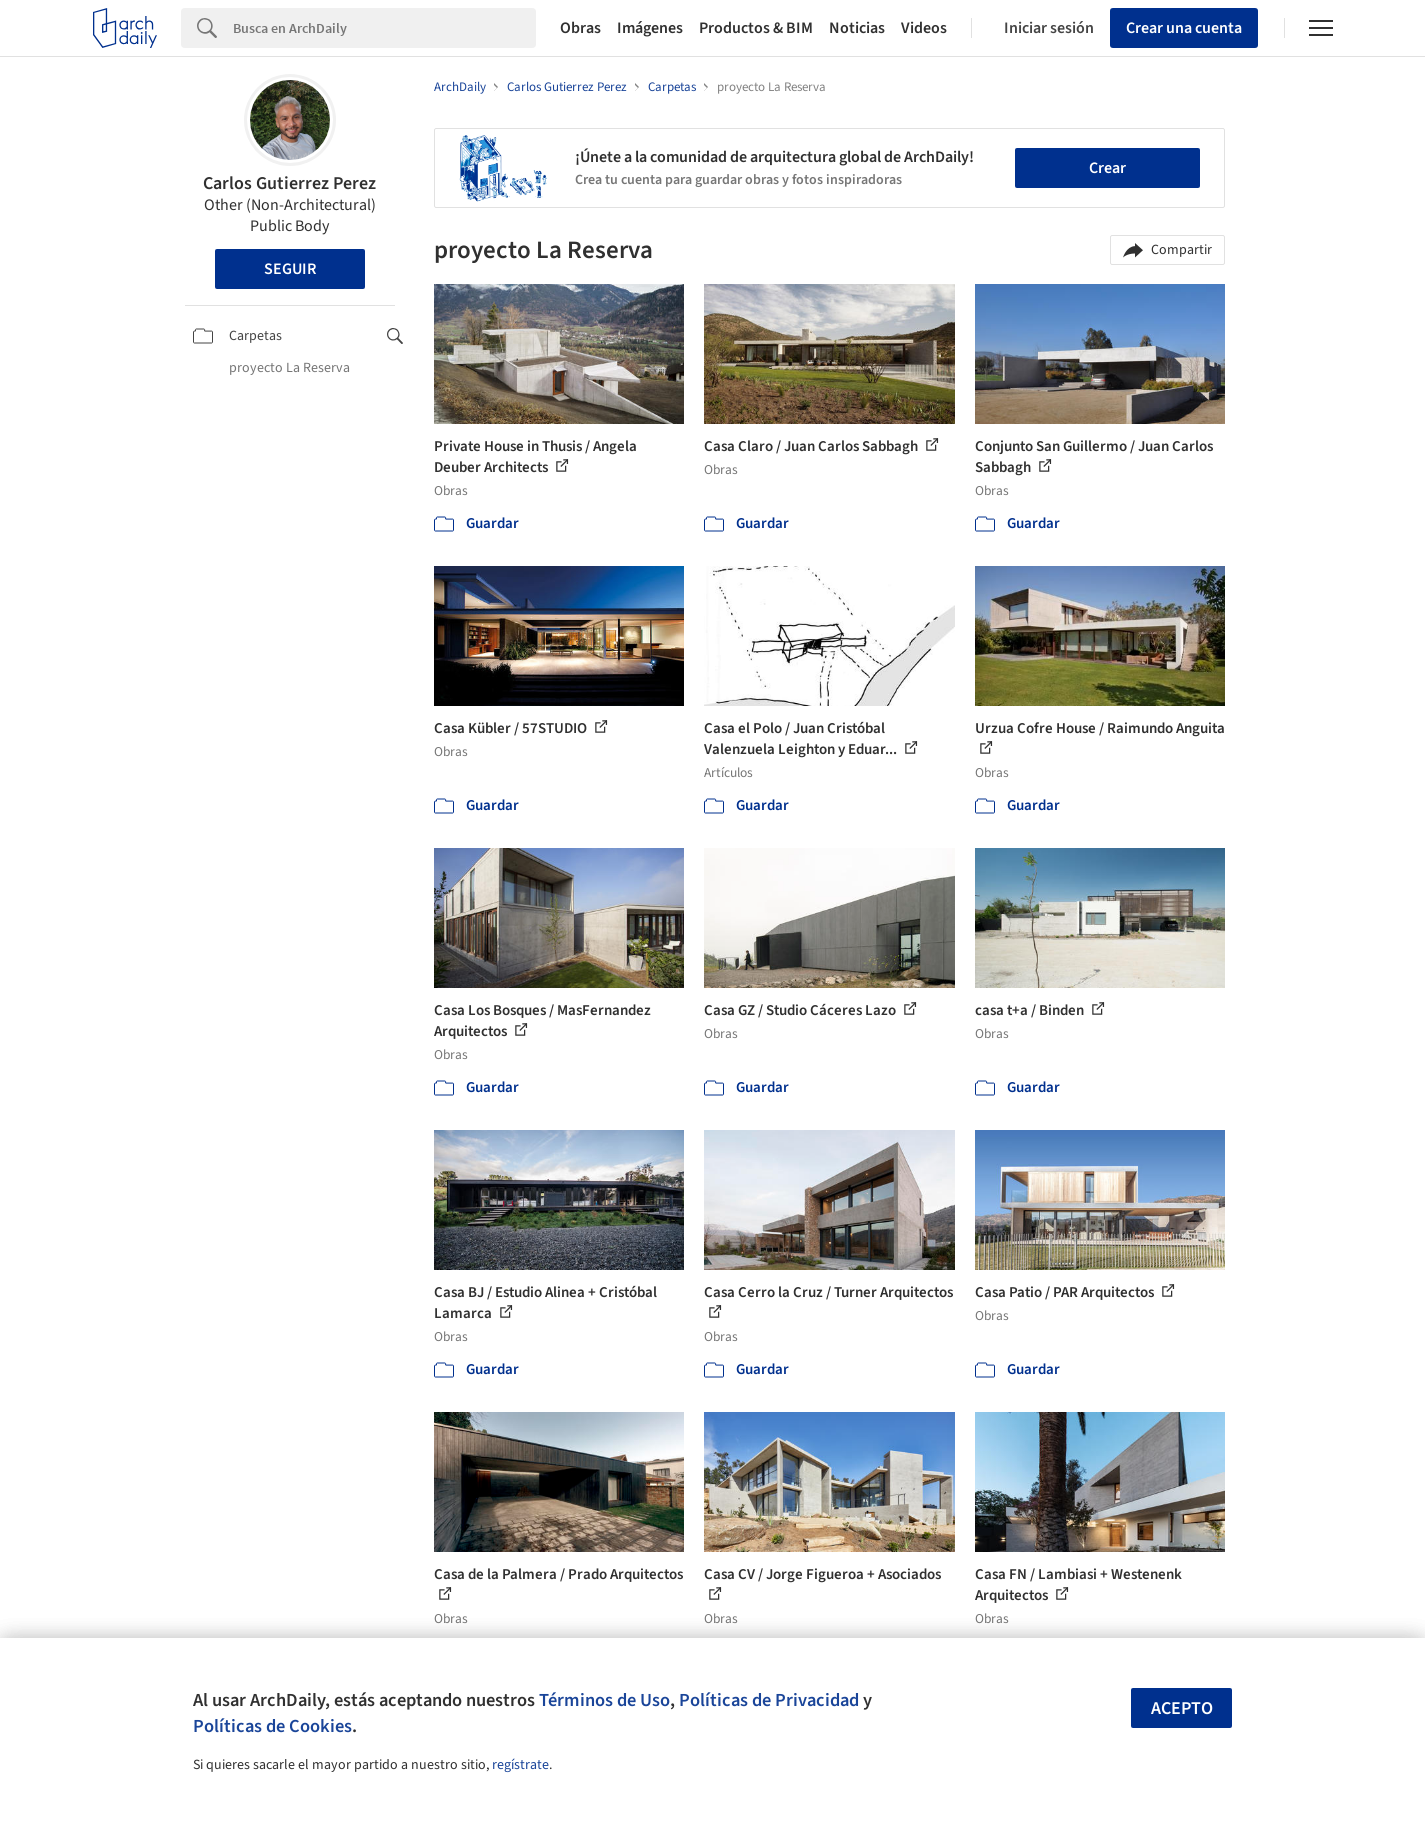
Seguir (290, 269)
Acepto (1182, 1708)
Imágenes (650, 28)
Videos (924, 28)
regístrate (520, 1765)
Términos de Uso (604, 1700)
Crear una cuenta (1184, 28)
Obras (580, 28)
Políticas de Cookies (272, 1726)
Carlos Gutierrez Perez (289, 183)
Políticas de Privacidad (769, 1700)
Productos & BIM (756, 28)
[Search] (384, 28)
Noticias (857, 28)
